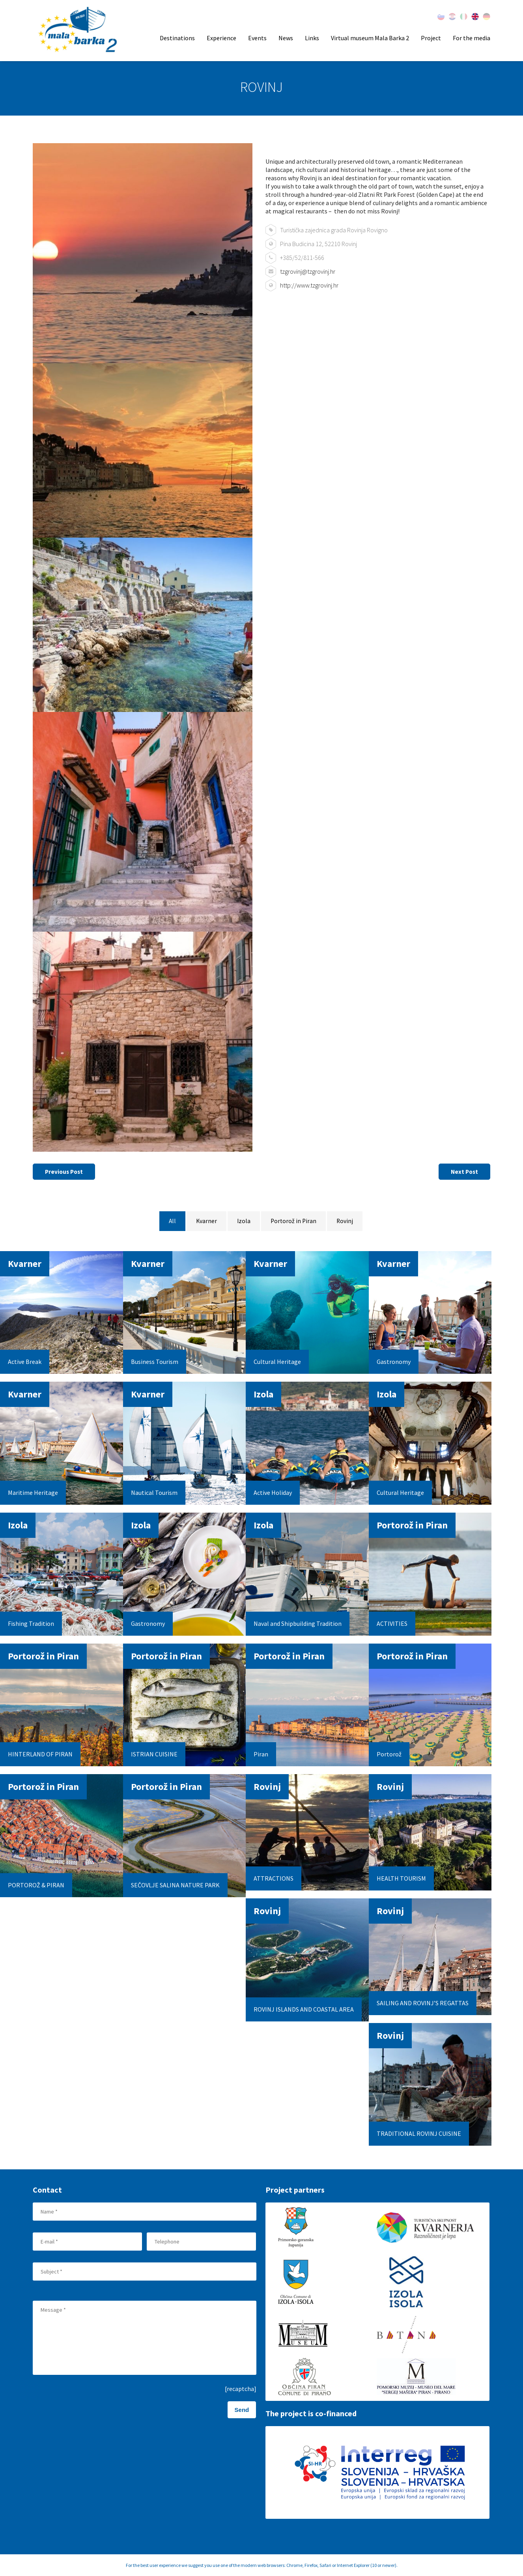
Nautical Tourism (154, 1492)
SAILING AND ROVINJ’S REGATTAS (423, 2003)
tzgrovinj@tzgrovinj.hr (307, 271)
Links (312, 38)
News (285, 38)
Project (431, 38)
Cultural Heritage (277, 1362)
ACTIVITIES (392, 1623)
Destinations (177, 38)
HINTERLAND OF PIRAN (40, 1754)
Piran (261, 1754)
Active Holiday (273, 1492)
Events (257, 38)
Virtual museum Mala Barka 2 (370, 38)
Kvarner (206, 1221)
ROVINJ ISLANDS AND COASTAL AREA (304, 2009)
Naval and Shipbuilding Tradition (298, 1623)
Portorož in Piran (294, 1221)
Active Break (24, 1362)
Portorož (389, 1754)
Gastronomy (394, 1362)
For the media (471, 38)
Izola (243, 1221)
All (171, 1221)
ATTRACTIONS (273, 1878)
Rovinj (346, 1221)
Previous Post (67, 1172)
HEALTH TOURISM (401, 1878)
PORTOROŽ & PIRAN (36, 1885)
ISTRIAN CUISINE (154, 1754)
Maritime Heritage (33, 1492)
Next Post (461, 1172)
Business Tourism (154, 1362)
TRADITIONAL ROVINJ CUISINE (419, 2133)
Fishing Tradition (31, 1623)
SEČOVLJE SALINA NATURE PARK (175, 1885)
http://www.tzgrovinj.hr (309, 285)
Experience (221, 38)
